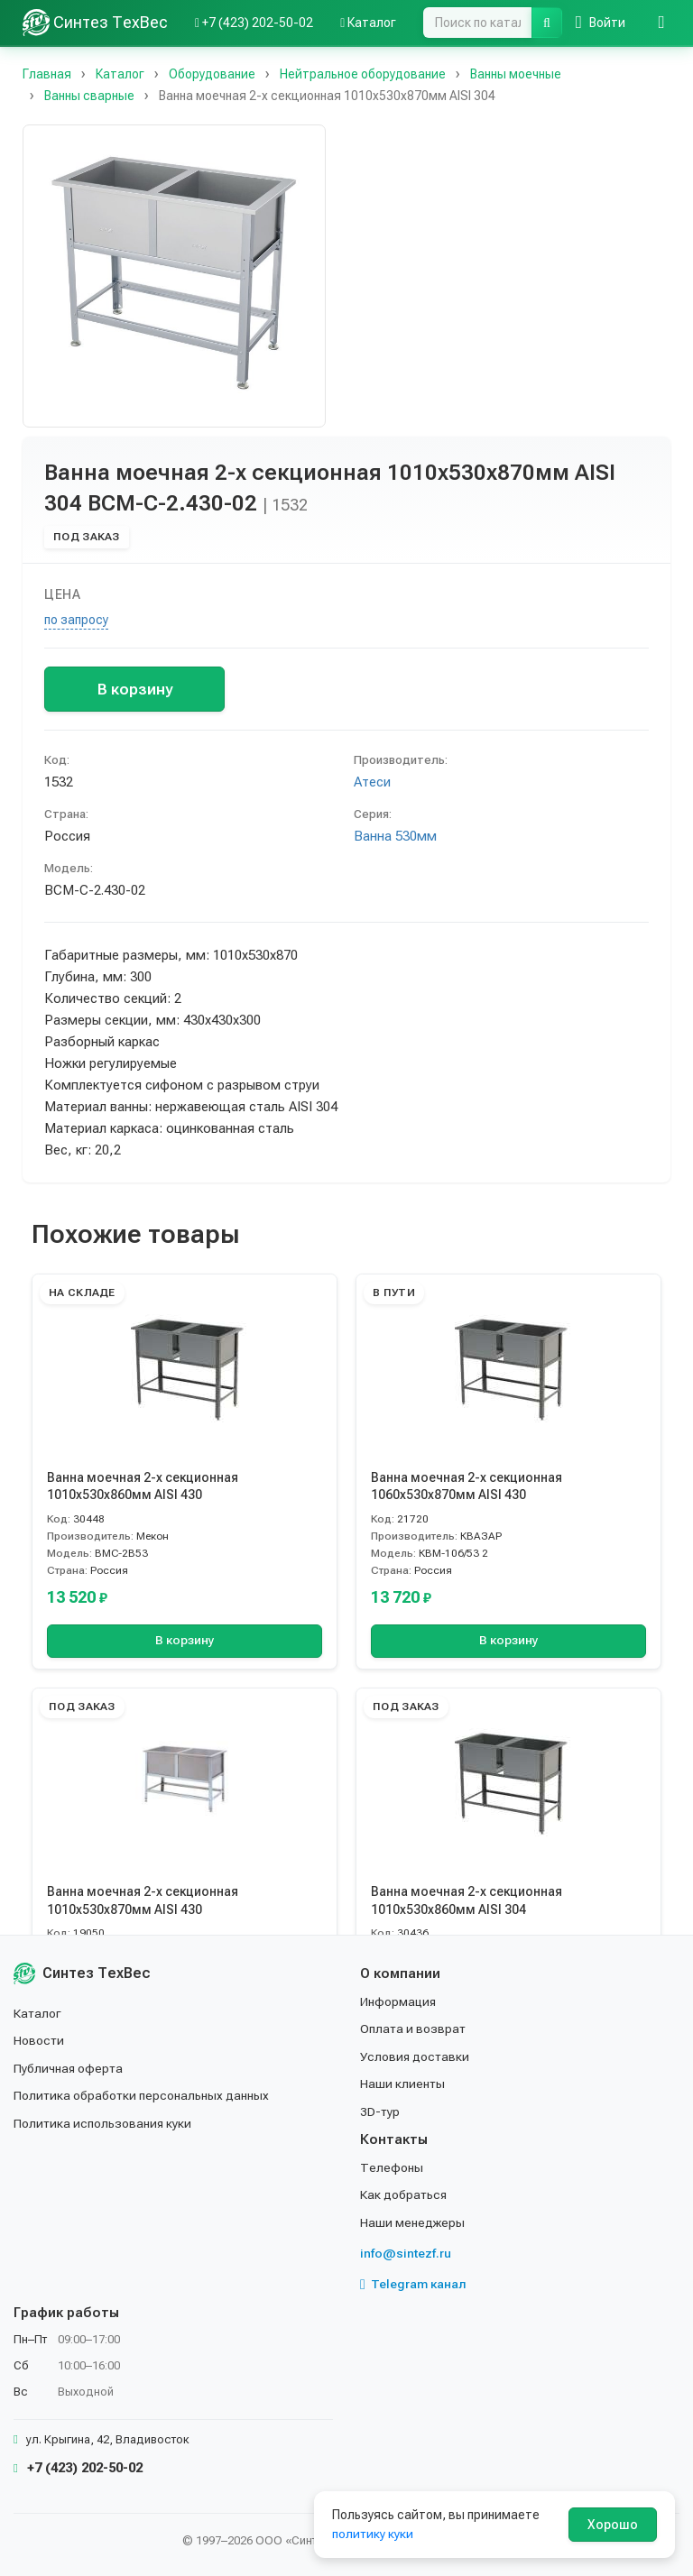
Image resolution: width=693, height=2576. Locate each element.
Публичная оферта (69, 2068)
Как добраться (404, 2194)
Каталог (38, 2013)
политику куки (373, 2533)
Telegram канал (413, 2284)
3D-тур (380, 2110)
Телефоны (391, 2167)
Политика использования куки (103, 2122)
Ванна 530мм (395, 836)
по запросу (76, 619)
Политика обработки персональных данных (142, 2095)
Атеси (372, 782)
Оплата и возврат (413, 2028)
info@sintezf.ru (405, 2253)
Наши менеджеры (412, 2222)
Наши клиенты (403, 2083)
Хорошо (612, 2524)
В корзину (134, 689)
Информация (399, 2001)
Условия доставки (415, 2056)
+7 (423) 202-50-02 (78, 2468)
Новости (39, 2040)
